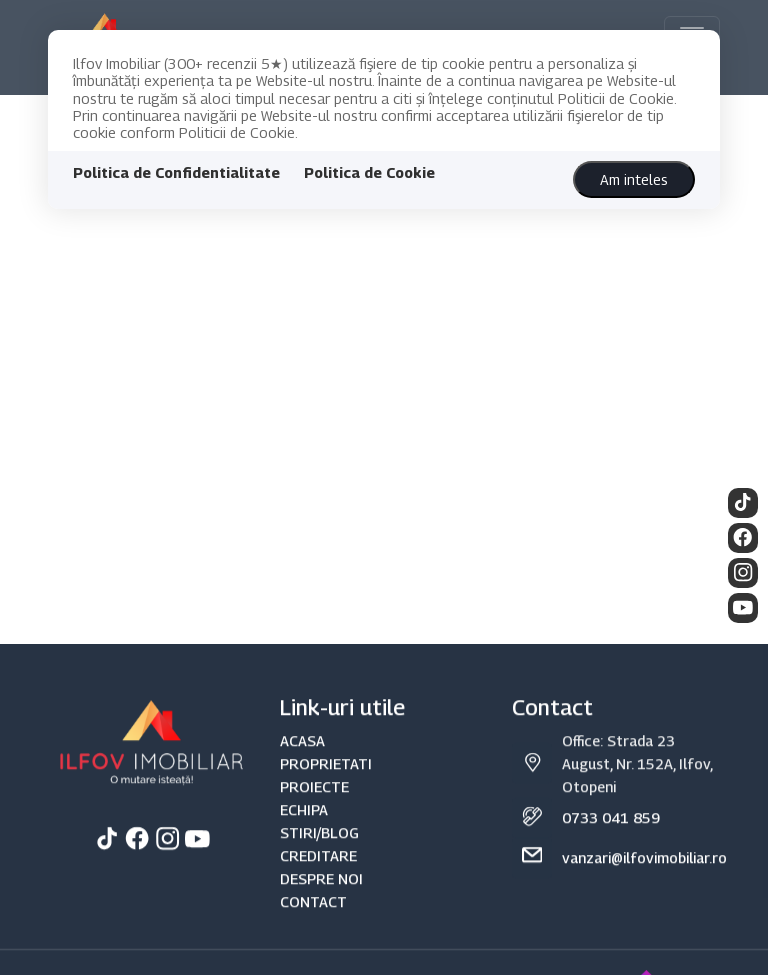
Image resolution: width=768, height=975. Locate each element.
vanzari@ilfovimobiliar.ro (644, 881)
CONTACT (313, 925)
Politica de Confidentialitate (176, 172)
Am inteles (634, 179)
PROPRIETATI (326, 786)
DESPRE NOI (321, 902)
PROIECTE (314, 809)
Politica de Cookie (369, 172)
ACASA (302, 763)
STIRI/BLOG (319, 856)
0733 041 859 (611, 841)
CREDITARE (318, 879)
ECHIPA (304, 833)
